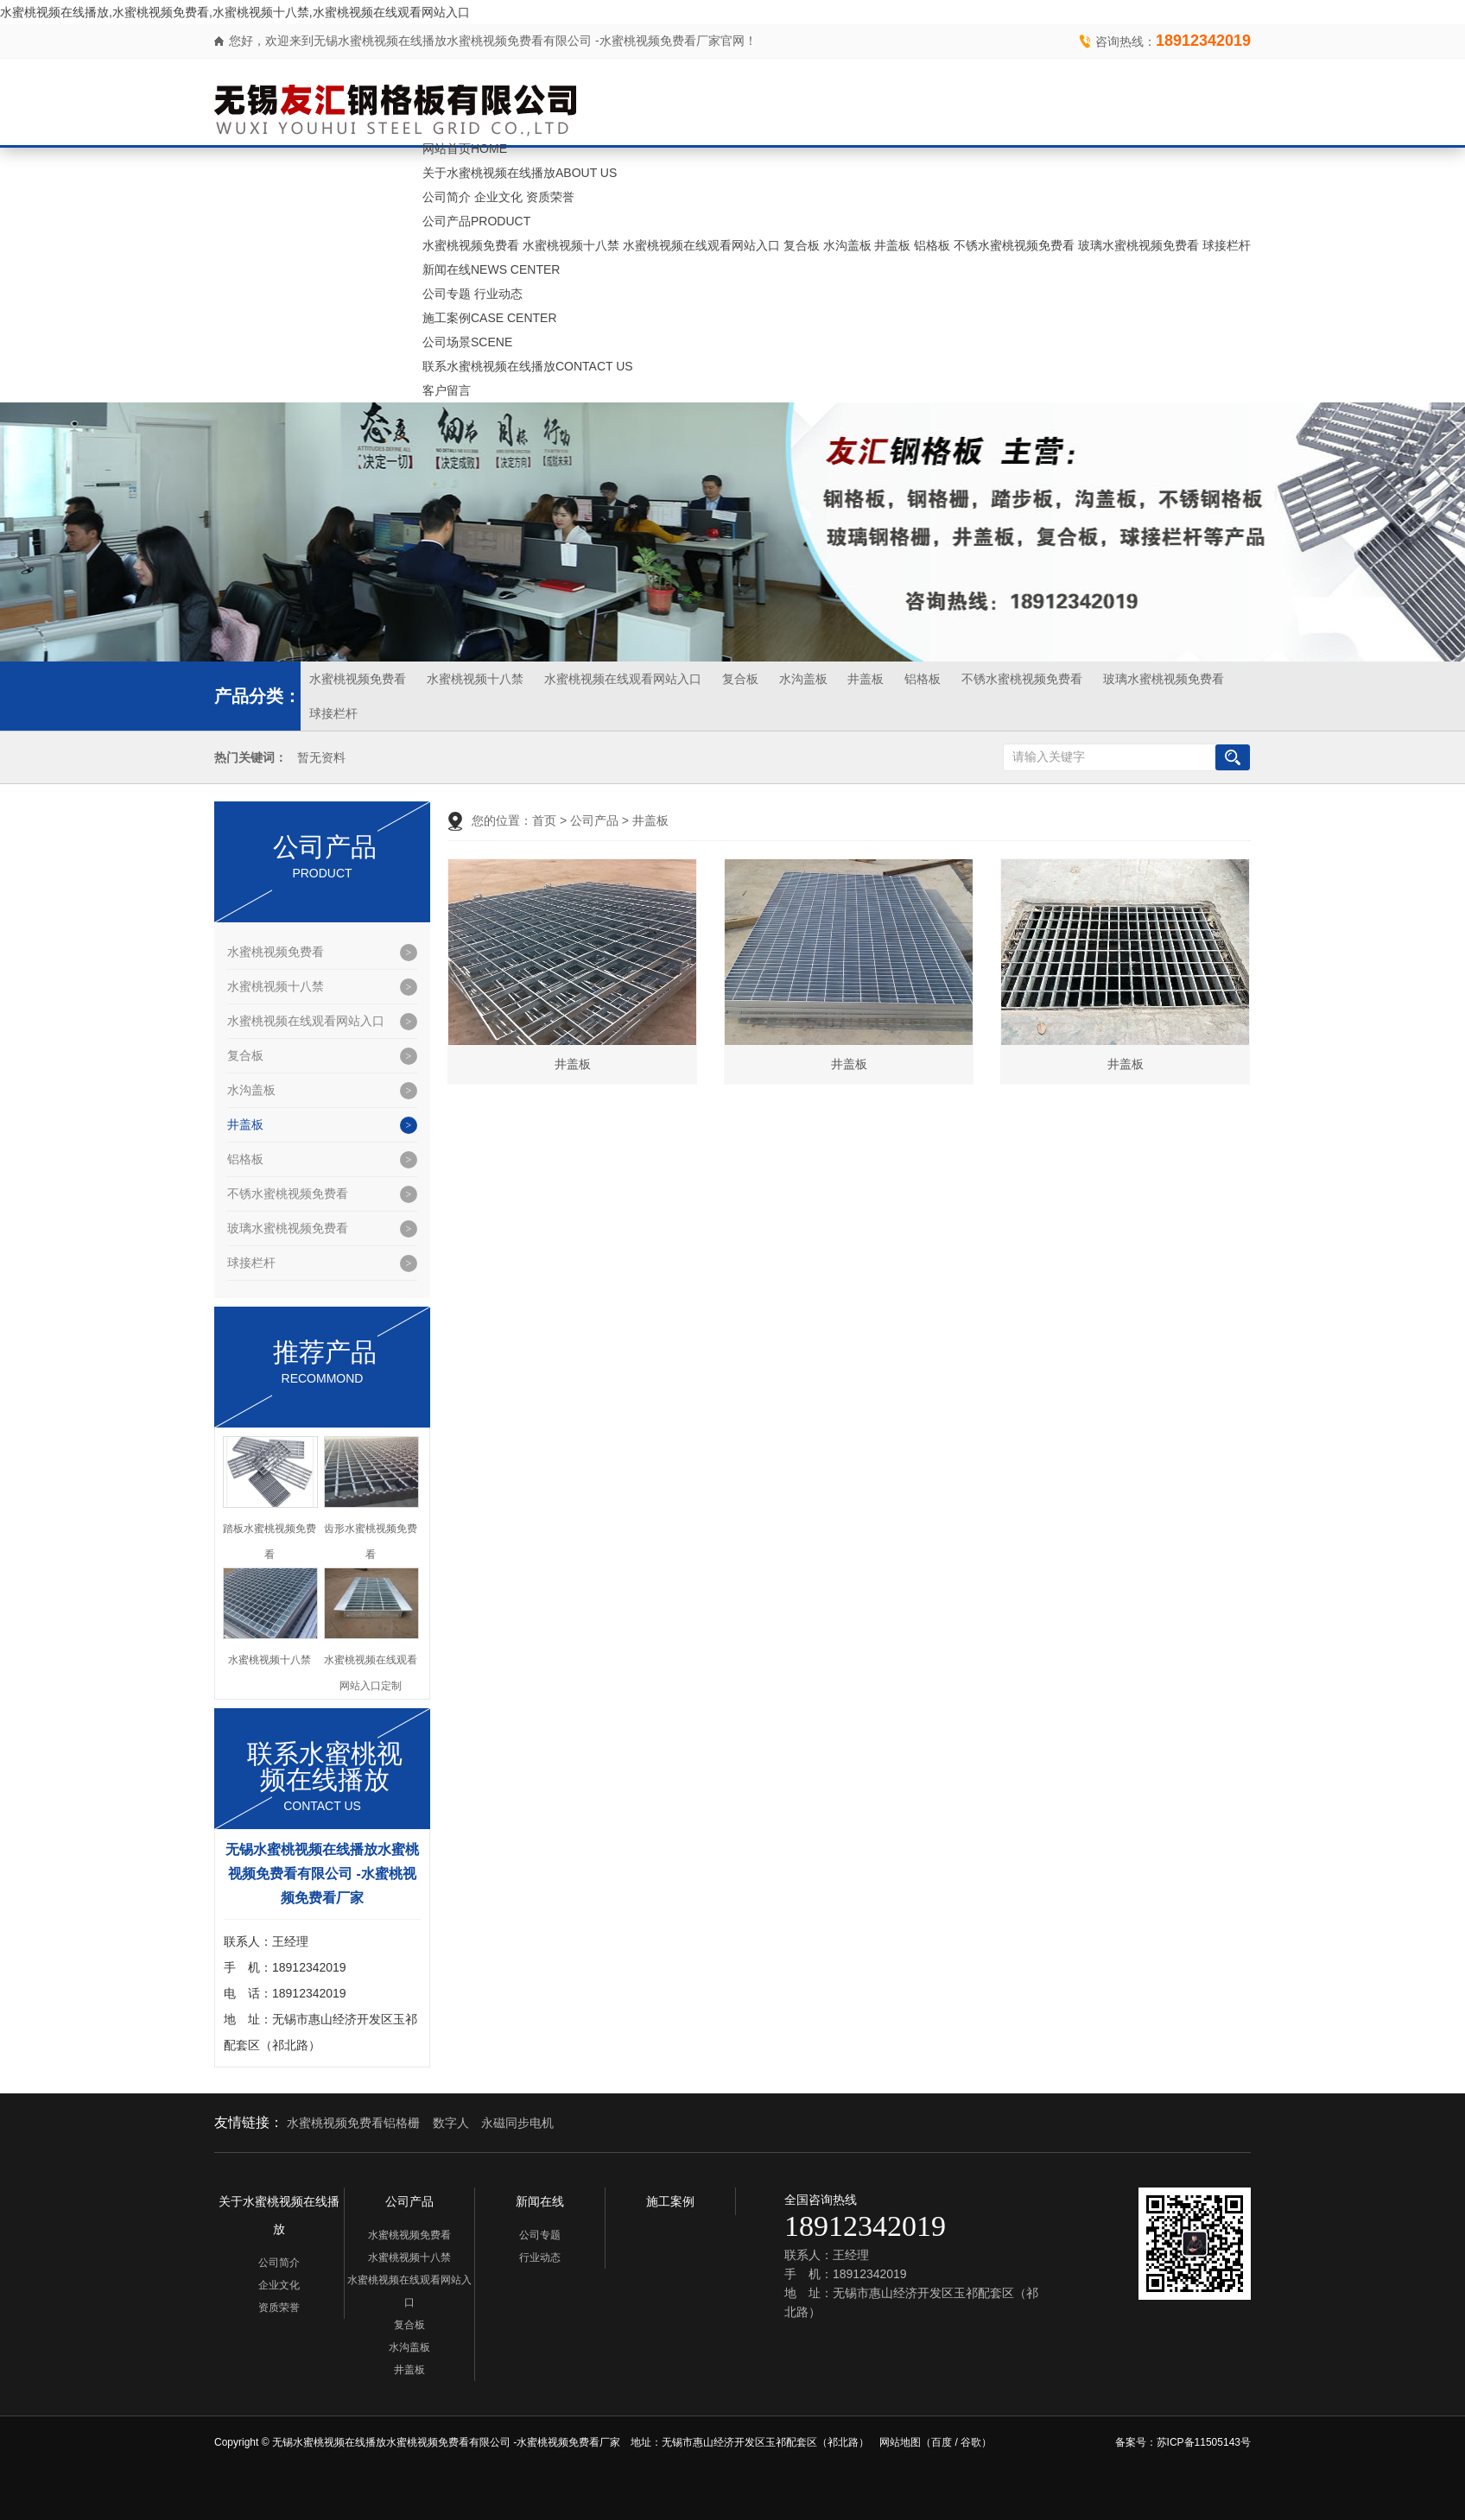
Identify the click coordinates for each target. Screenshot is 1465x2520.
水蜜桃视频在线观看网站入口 (701, 245)
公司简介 (446, 197)
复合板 (801, 245)
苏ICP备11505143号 (1204, 2442)
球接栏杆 (1226, 245)
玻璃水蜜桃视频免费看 (1138, 245)
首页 (544, 820)
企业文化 (498, 197)
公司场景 (467, 342)
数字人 (451, 2123)
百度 (941, 2442)
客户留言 (446, 390)
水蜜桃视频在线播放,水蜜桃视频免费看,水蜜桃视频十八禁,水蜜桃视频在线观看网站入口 (235, 12)
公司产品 (476, 221)
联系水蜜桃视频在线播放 (527, 366)
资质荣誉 (550, 197)
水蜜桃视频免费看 (470, 245)
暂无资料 (321, 757)
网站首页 (464, 148)
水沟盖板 (847, 245)
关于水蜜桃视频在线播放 (519, 173)
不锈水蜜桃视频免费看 (1014, 245)
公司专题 (446, 294)
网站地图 (900, 2442)
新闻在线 (491, 269)
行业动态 (498, 294)
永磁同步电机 (517, 2123)
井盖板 (892, 245)
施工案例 (489, 318)
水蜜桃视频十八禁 (571, 245)
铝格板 (932, 245)
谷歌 (971, 2442)
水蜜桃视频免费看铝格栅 (353, 2123)
